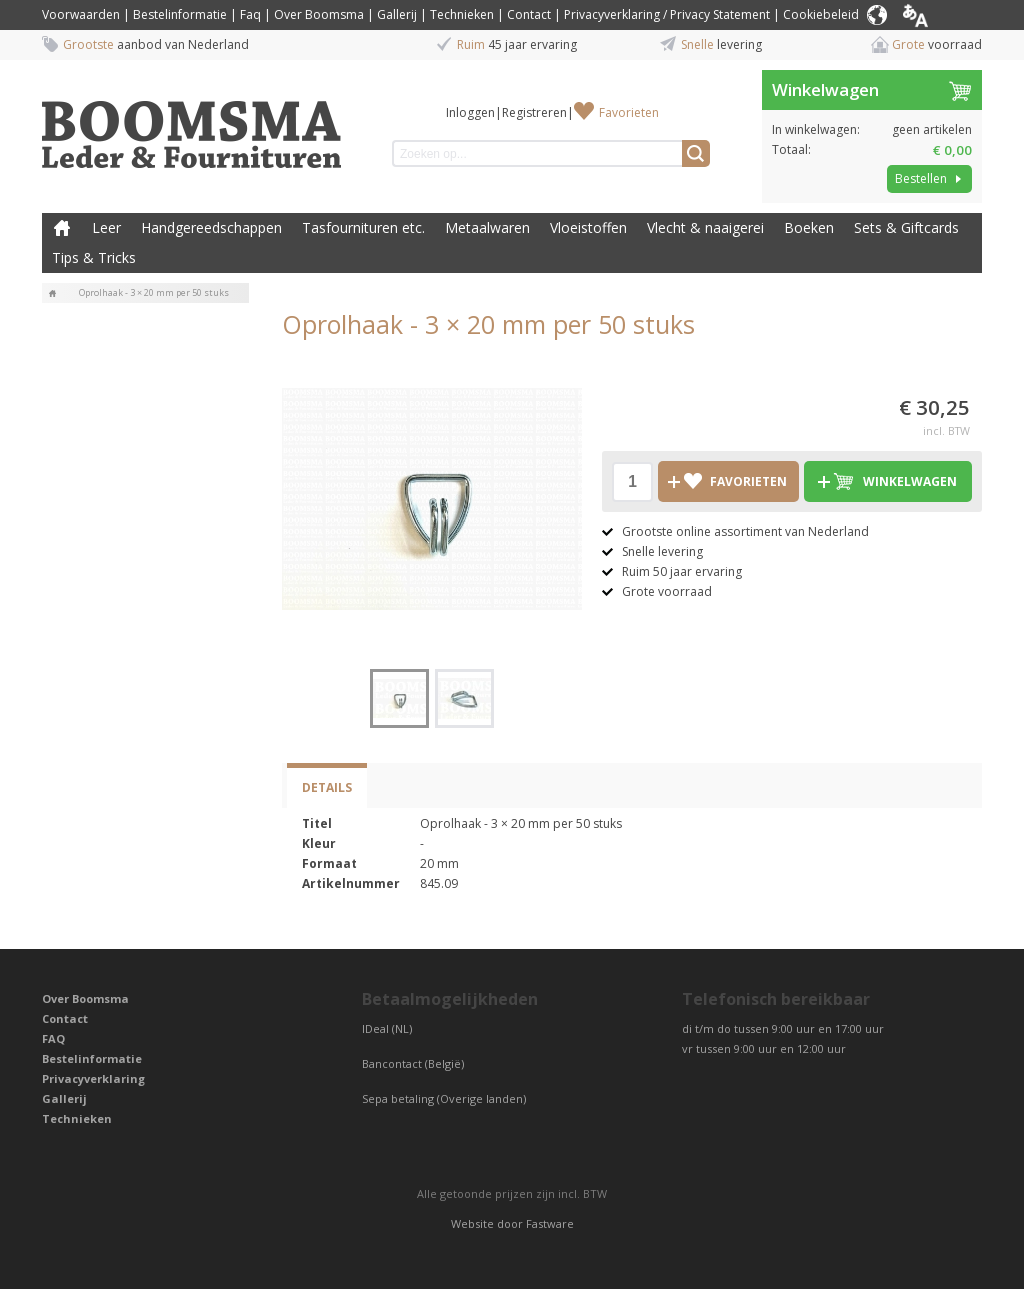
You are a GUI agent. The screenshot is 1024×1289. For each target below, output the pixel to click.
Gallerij (397, 14)
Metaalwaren (487, 227)
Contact (529, 14)
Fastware (550, 1223)
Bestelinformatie (180, 14)
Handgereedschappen (211, 227)
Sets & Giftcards (906, 227)
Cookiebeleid (821, 14)
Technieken (462, 14)
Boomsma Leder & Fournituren (62, 228)
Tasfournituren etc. (363, 227)
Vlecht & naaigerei (705, 227)
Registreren (534, 112)
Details (327, 787)
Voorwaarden (81, 14)
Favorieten (629, 112)
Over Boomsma (319, 14)
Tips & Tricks (94, 257)
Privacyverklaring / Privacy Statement (667, 14)
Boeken (809, 227)
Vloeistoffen (588, 227)
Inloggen (470, 112)
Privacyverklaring (93, 1078)
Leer (106, 227)
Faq (250, 14)
